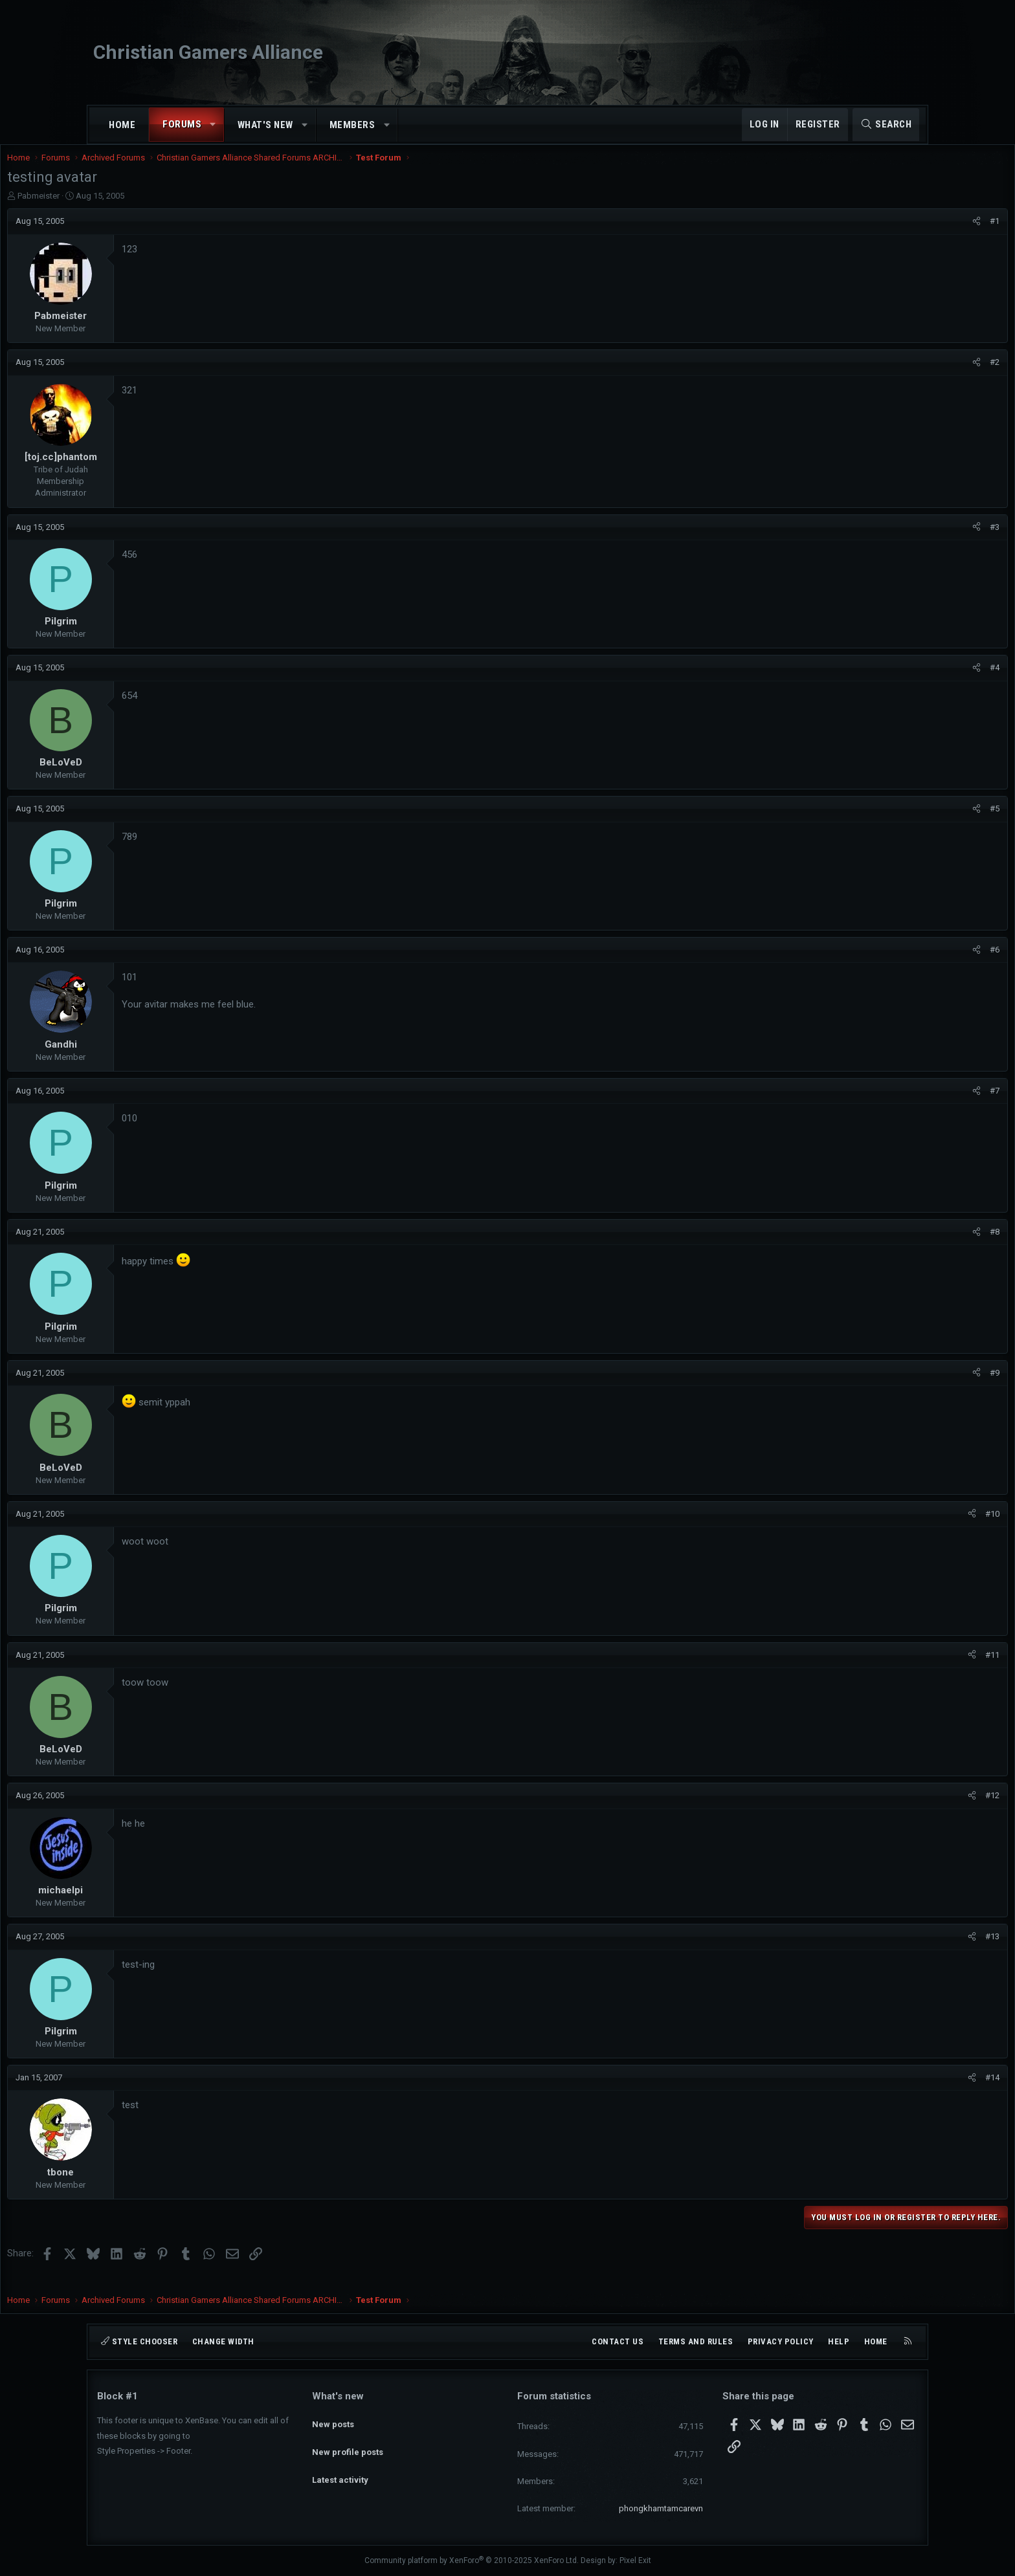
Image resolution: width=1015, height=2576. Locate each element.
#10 (902, 1527)
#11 (902, 1668)
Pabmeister (128, 209)
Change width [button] (223, 2341)
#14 (902, 2090)
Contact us (617, 2341)
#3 (904, 540)
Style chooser (139, 2341)
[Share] (886, 234)
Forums (181, 124)
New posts (333, 2419)
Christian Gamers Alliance (208, 52)
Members (352, 125)
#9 (904, 1386)
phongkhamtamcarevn (661, 2508)
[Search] (886, 124)
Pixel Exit (635, 2560)
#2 (904, 375)
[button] (213, 124)
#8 (904, 1244)
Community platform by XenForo (471, 2560)
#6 (904, 962)
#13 (902, 1949)
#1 (904, 234)
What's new (265, 125)
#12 (902, 1808)
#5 (904, 821)
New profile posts (347, 2442)
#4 (904, 680)
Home (122, 125)
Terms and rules (695, 2341)
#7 (904, 1103)
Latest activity (340, 2466)
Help (838, 2341)
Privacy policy (781, 2341)
